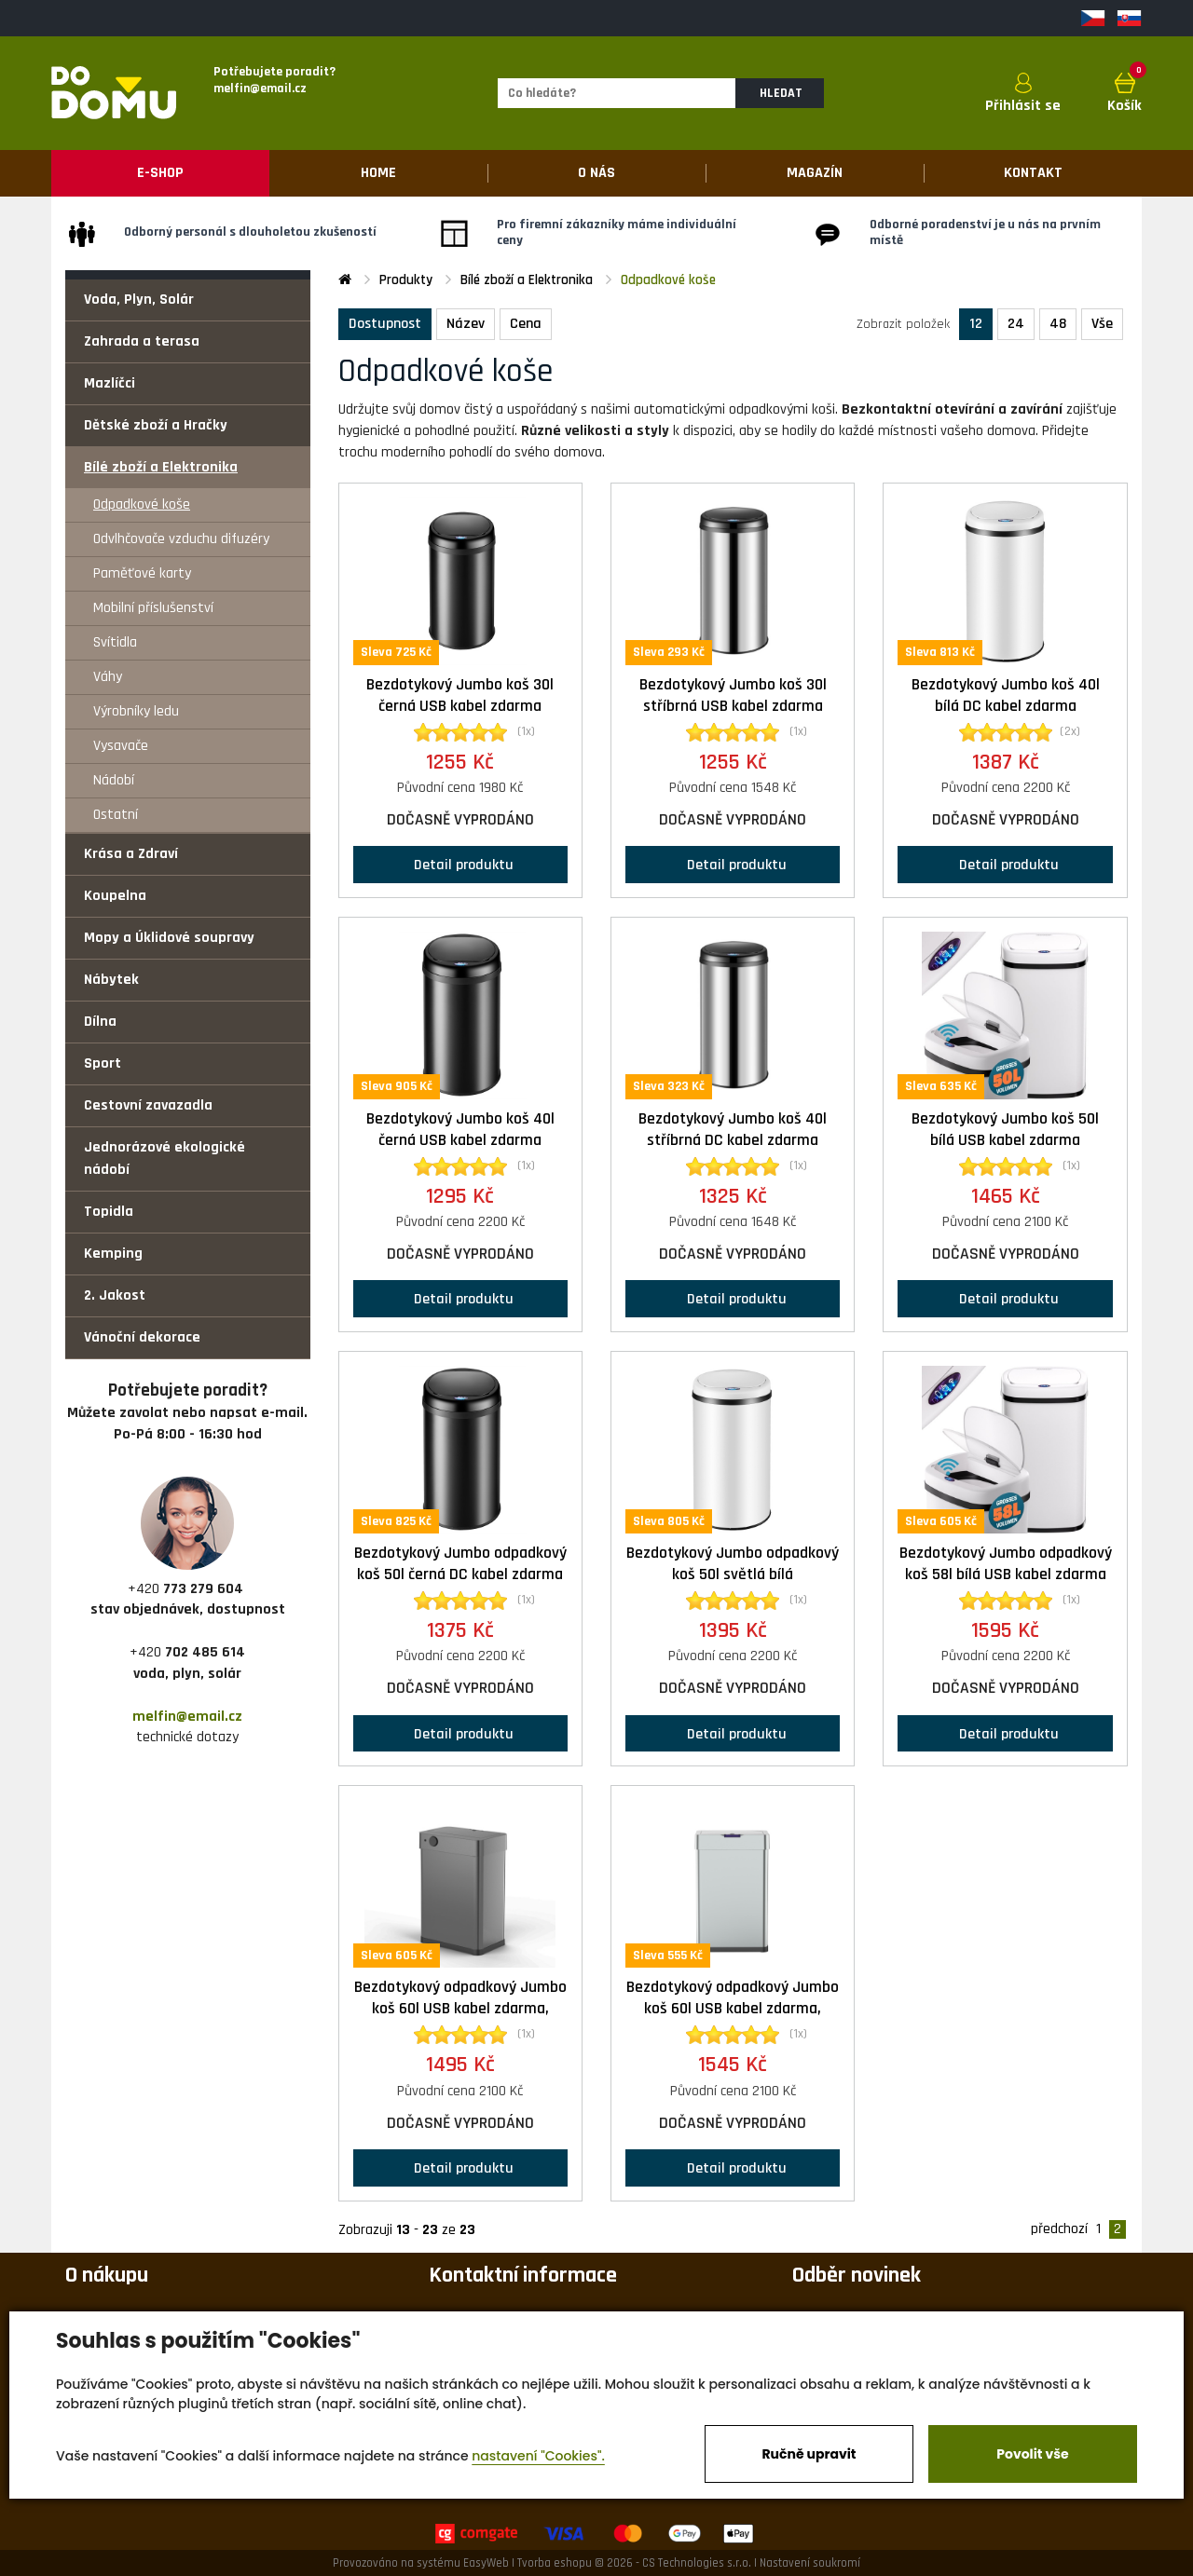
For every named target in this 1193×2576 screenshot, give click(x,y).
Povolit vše (1032, 2454)
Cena (526, 324)
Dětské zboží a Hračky (155, 425)
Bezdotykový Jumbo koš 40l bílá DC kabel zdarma (1006, 695)
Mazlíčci (109, 383)
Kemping (113, 1253)
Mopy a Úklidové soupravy (169, 937)
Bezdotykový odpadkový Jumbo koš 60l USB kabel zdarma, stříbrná (732, 2008)
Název (465, 324)
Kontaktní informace (523, 2275)
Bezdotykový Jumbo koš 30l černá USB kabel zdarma (460, 695)
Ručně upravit (808, 2454)
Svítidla (115, 642)
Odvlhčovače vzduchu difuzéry (181, 539)
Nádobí (113, 780)
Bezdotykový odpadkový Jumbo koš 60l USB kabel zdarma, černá (460, 2008)
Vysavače (120, 746)
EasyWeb (486, 2563)
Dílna (100, 1021)
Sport (102, 1063)
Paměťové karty (142, 573)
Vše (1102, 324)
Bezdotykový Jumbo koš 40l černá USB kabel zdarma (460, 1130)
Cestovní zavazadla (148, 1105)
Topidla (108, 1211)
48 (1057, 324)
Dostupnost (385, 324)
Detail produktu (460, 864)
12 (975, 324)
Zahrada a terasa (141, 341)
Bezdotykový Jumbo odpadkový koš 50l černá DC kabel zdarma (460, 1564)
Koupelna (115, 896)
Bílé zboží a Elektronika (161, 467)
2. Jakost (114, 1295)
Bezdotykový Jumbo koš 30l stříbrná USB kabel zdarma (733, 695)
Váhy (107, 677)
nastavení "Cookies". (538, 2456)
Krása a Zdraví (131, 854)
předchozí (1059, 2229)
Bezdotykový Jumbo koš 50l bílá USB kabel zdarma (1005, 1130)
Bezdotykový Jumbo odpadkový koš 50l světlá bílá (732, 1564)
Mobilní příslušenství (153, 608)
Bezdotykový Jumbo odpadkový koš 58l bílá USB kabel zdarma (1005, 1564)
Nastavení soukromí (810, 2563)
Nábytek (111, 979)
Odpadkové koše (141, 504)
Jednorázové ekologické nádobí (164, 1158)
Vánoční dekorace (142, 1337)
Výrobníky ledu (136, 711)
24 (1016, 324)
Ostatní (115, 815)
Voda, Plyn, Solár (139, 299)
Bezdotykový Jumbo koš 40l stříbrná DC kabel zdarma (732, 1130)
